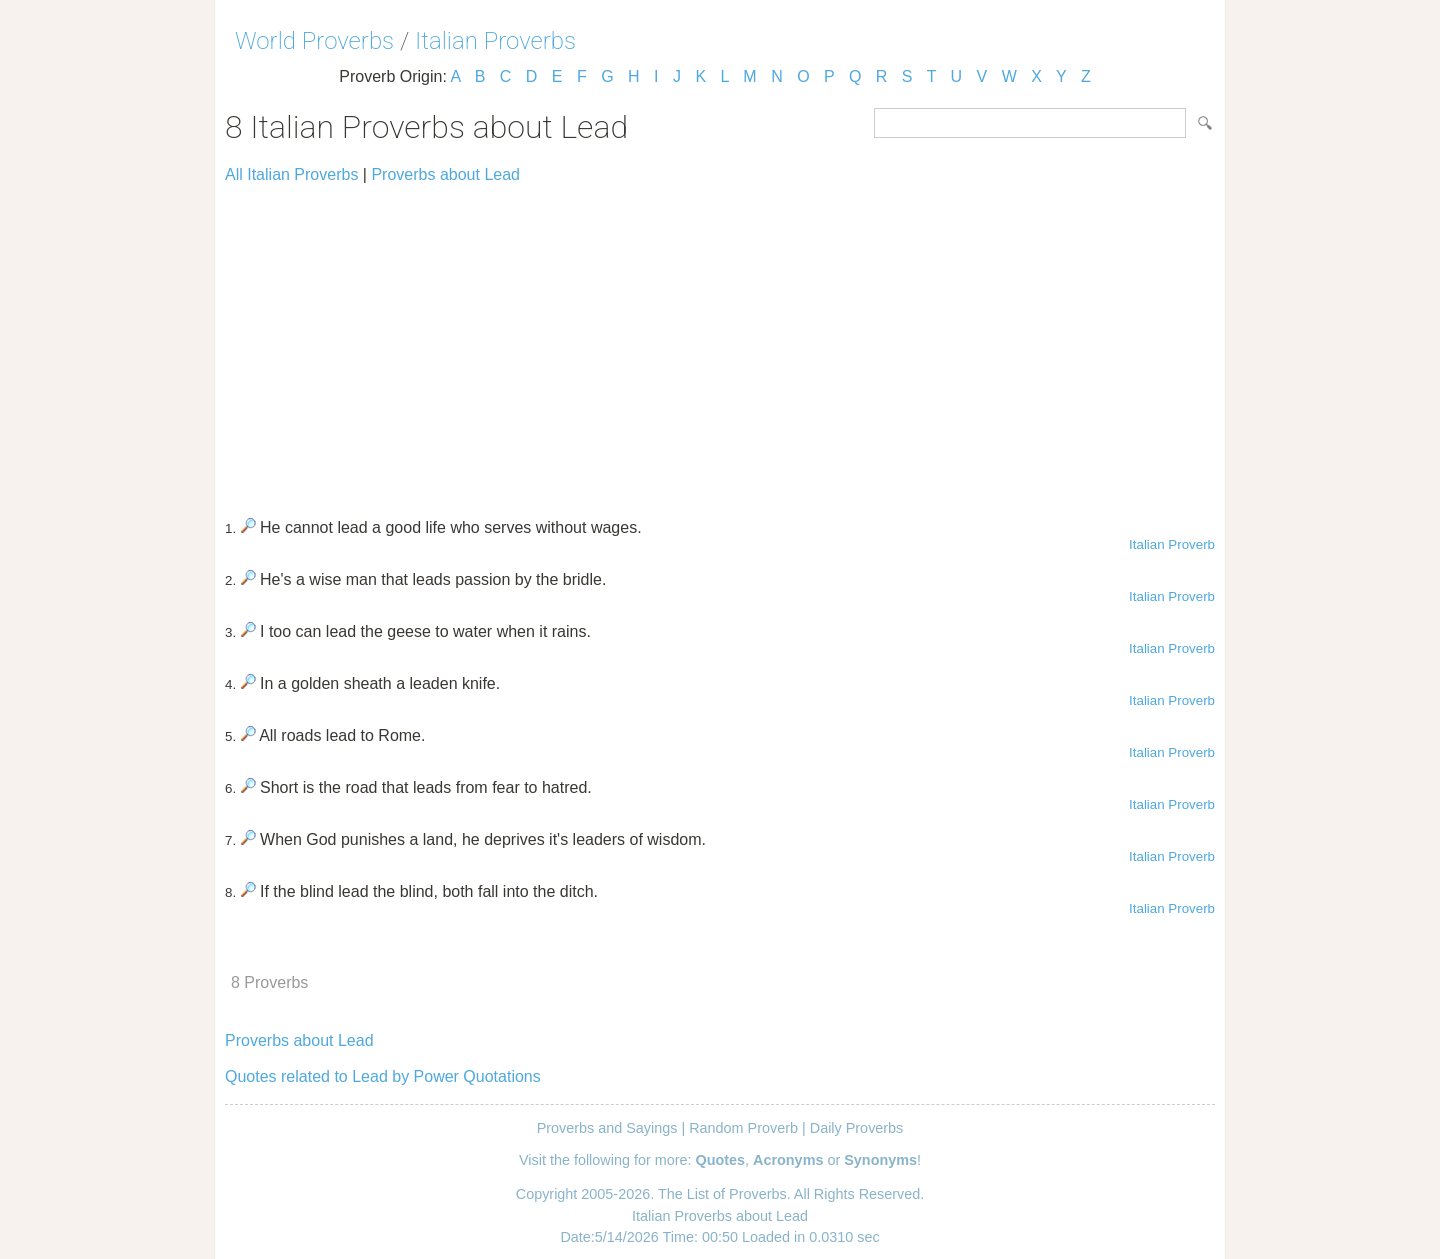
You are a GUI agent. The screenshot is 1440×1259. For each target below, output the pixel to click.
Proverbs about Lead (445, 174)
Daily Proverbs (857, 1128)
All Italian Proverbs (291, 174)
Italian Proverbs (495, 41)
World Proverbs (314, 41)
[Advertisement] (720, 342)
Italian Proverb (1172, 544)
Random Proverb (743, 1128)
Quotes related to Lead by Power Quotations (383, 1076)
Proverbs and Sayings (607, 1128)
